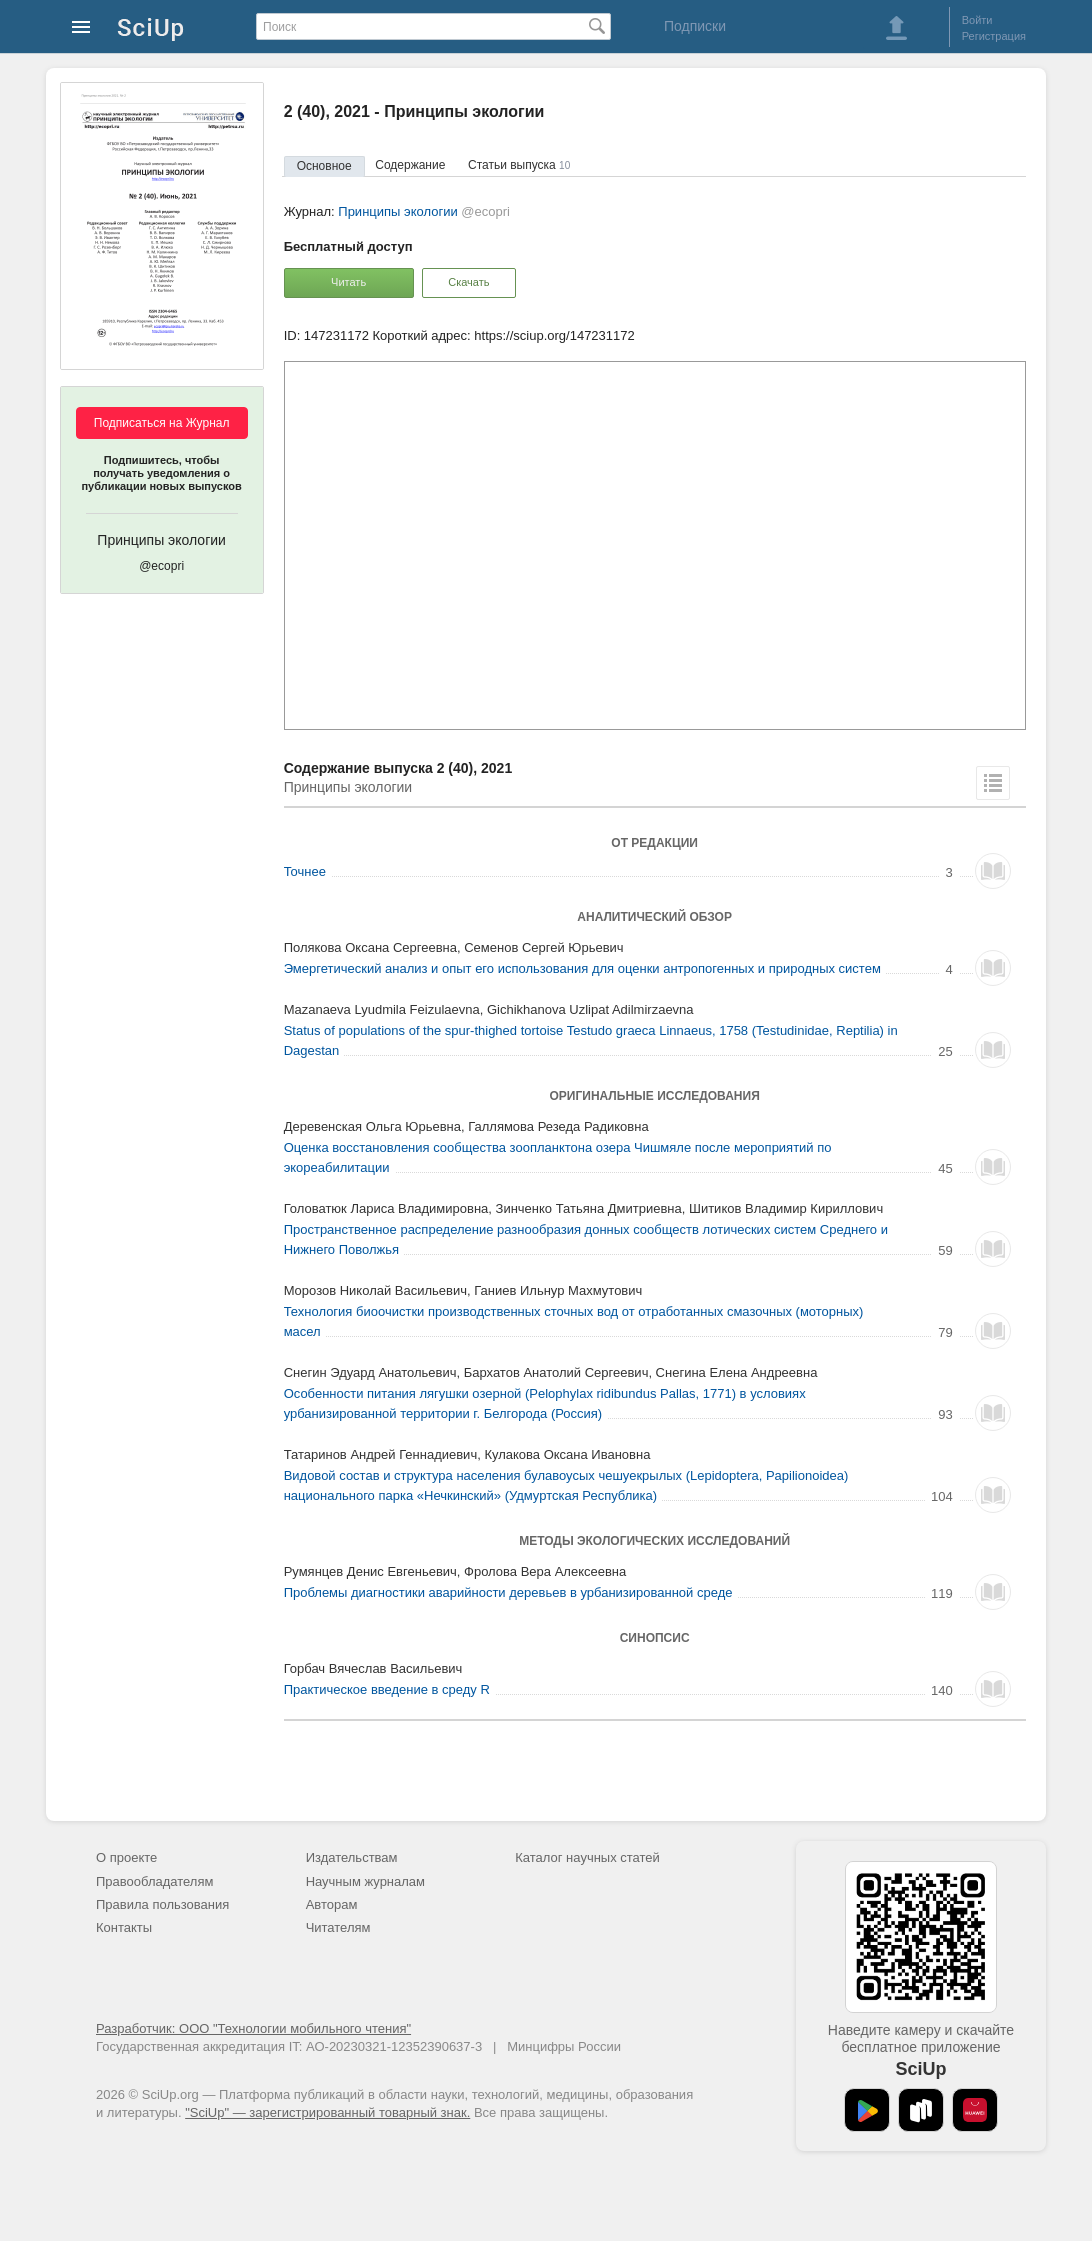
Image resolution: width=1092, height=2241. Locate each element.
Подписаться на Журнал (162, 423)
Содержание (410, 165)
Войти (977, 20)
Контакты (124, 1927)
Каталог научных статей (587, 1857)
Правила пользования (162, 1904)
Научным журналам (365, 1881)
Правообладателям (154, 1881)
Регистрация (994, 36)
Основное (324, 166)
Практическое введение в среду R (387, 1689)
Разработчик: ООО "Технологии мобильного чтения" (253, 2028)
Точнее (305, 871)
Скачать (468, 282)
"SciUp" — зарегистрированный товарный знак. (327, 2112)
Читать (348, 282)
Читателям (338, 1927)
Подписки (695, 26)
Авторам (332, 1904)
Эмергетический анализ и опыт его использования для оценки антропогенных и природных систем (582, 968)
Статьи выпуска (519, 165)
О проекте (126, 1857)
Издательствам (352, 1857)
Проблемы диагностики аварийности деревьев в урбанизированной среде (508, 1592)
